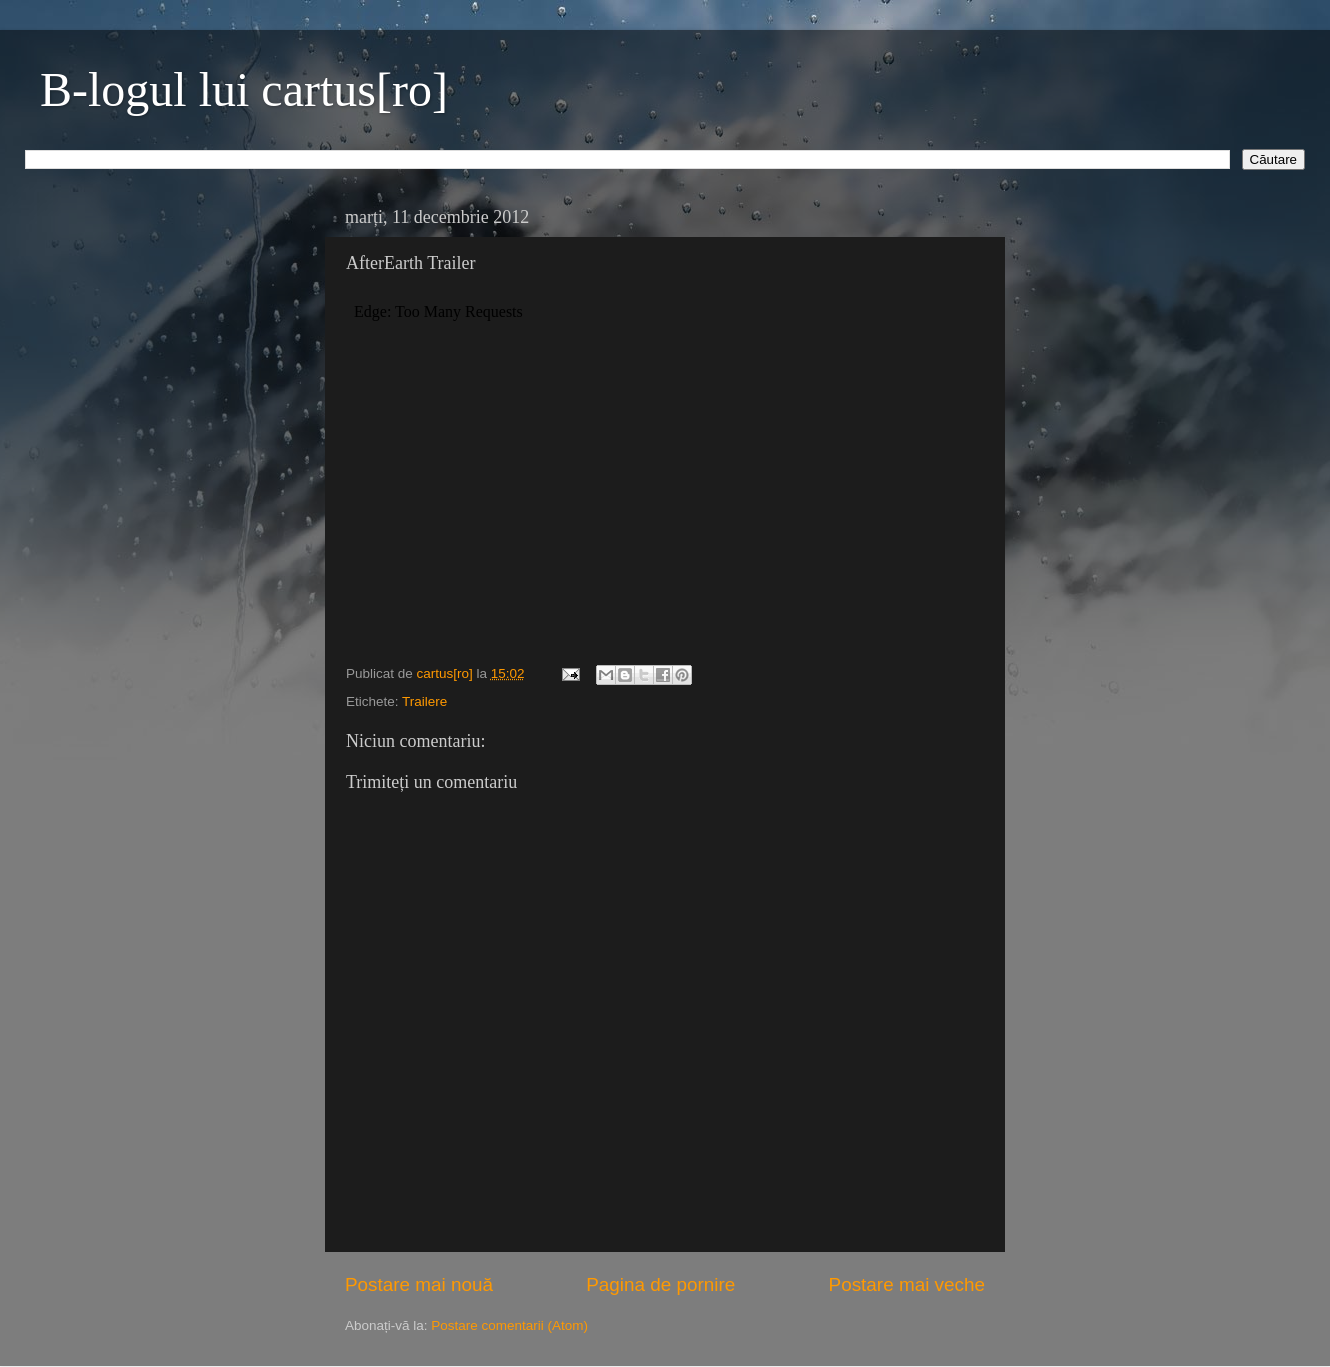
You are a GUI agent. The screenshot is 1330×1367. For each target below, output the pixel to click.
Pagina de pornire (660, 1284)
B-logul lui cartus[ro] (244, 89)
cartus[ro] (447, 673)
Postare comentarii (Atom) (509, 1325)
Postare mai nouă (419, 1284)
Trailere (424, 701)
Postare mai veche (907, 1284)
